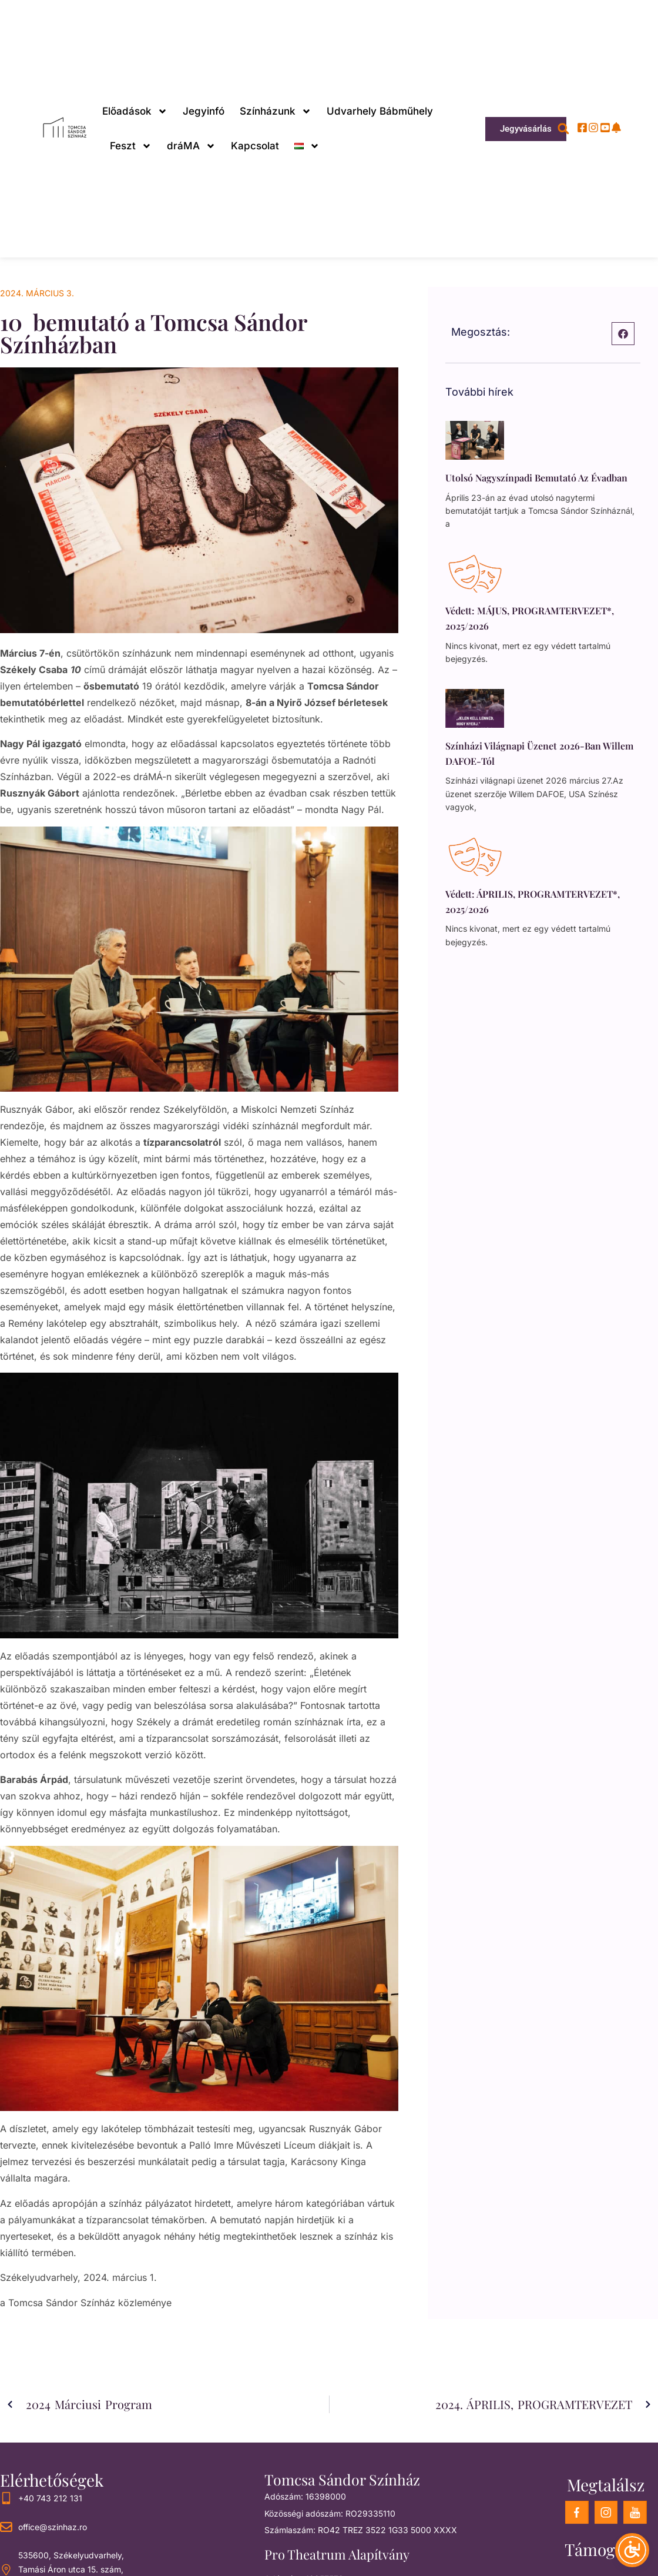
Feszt (131, 146)
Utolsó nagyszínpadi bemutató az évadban (536, 477)
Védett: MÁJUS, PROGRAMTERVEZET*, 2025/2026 (529, 618)
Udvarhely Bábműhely (380, 111)
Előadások (134, 111)
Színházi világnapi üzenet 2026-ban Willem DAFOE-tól (539, 753)
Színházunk (275, 111)
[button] (563, 129)
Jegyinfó (203, 111)
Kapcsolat (255, 146)
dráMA (191, 146)
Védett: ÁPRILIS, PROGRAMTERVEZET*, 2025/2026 (532, 901)
